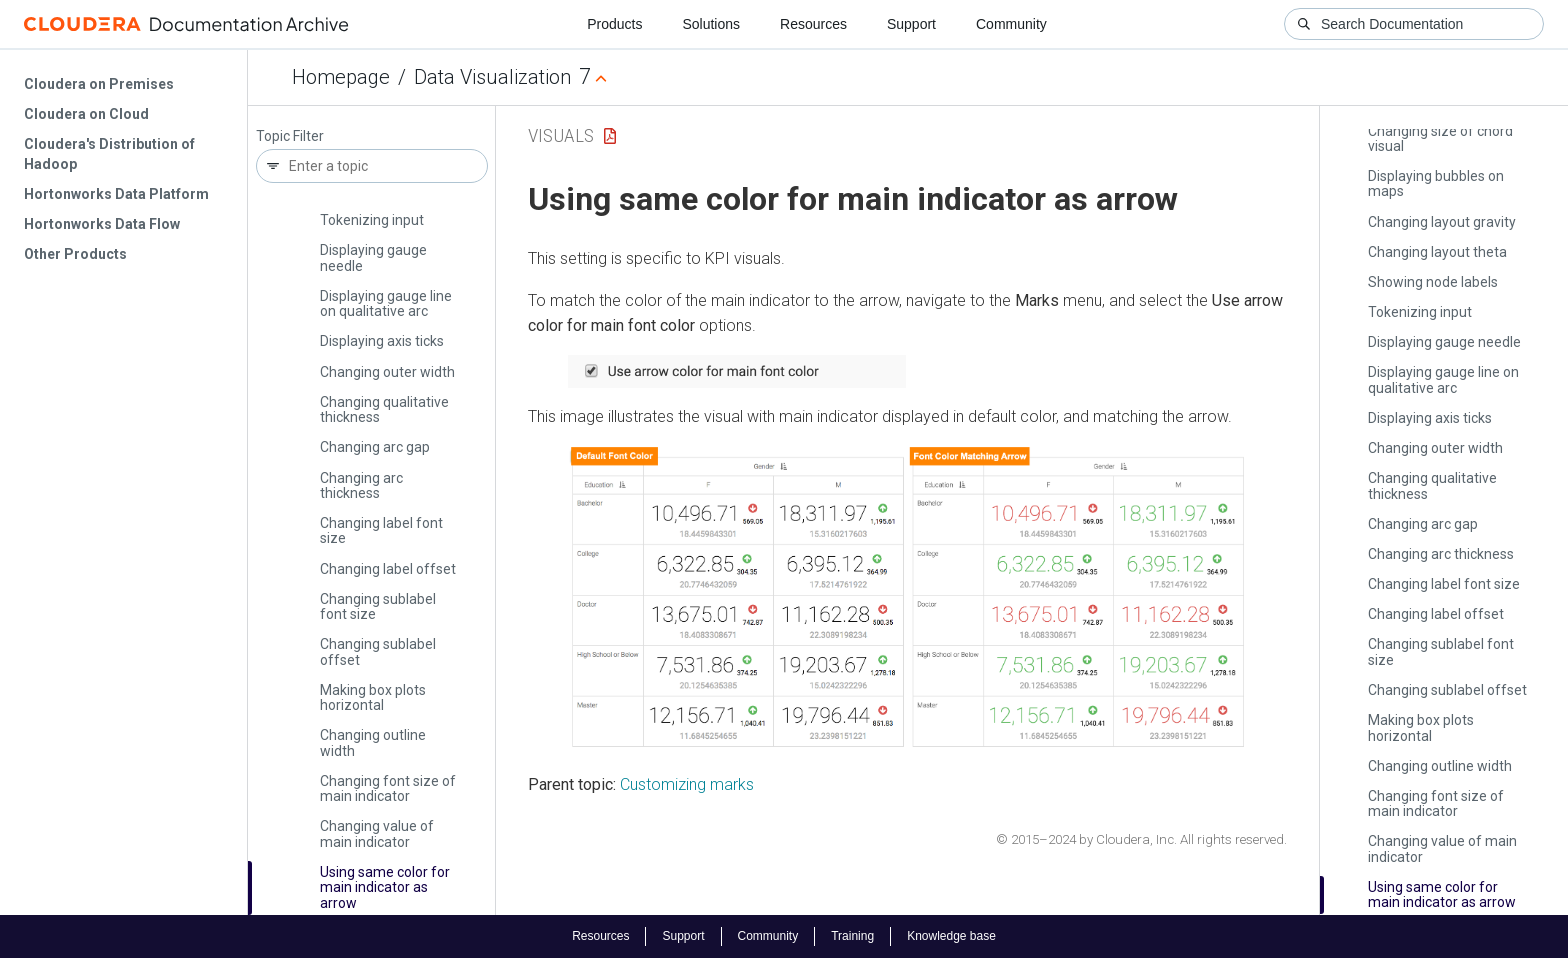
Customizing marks (687, 784)
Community (1011, 24)
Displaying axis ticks (382, 341)
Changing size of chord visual (1440, 138)
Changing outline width (373, 742)
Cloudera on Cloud (86, 114)
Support (911, 24)
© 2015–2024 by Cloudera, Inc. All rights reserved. (1141, 839)
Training (852, 936)
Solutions (711, 24)
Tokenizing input (372, 220)
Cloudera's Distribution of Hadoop (109, 154)
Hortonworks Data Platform (116, 194)
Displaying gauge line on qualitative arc (386, 303)
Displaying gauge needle (373, 257)
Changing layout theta (1437, 252)
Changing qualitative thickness (384, 409)
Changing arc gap (375, 447)
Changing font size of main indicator (388, 788)
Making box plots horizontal (373, 697)
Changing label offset (388, 569)
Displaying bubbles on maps (1436, 183)
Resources (813, 24)
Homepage (341, 77)
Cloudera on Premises (99, 84)
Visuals (561, 135)
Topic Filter (290, 136)
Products (614, 24)
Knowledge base (951, 936)
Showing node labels (1433, 282)
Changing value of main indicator (377, 833)
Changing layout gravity (1442, 222)
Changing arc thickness (361, 485)
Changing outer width (387, 372)
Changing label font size (381, 530)
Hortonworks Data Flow (102, 224)
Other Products (75, 254)
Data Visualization (492, 77)
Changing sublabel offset (378, 651)
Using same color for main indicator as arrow (385, 887)
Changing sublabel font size (378, 606)
